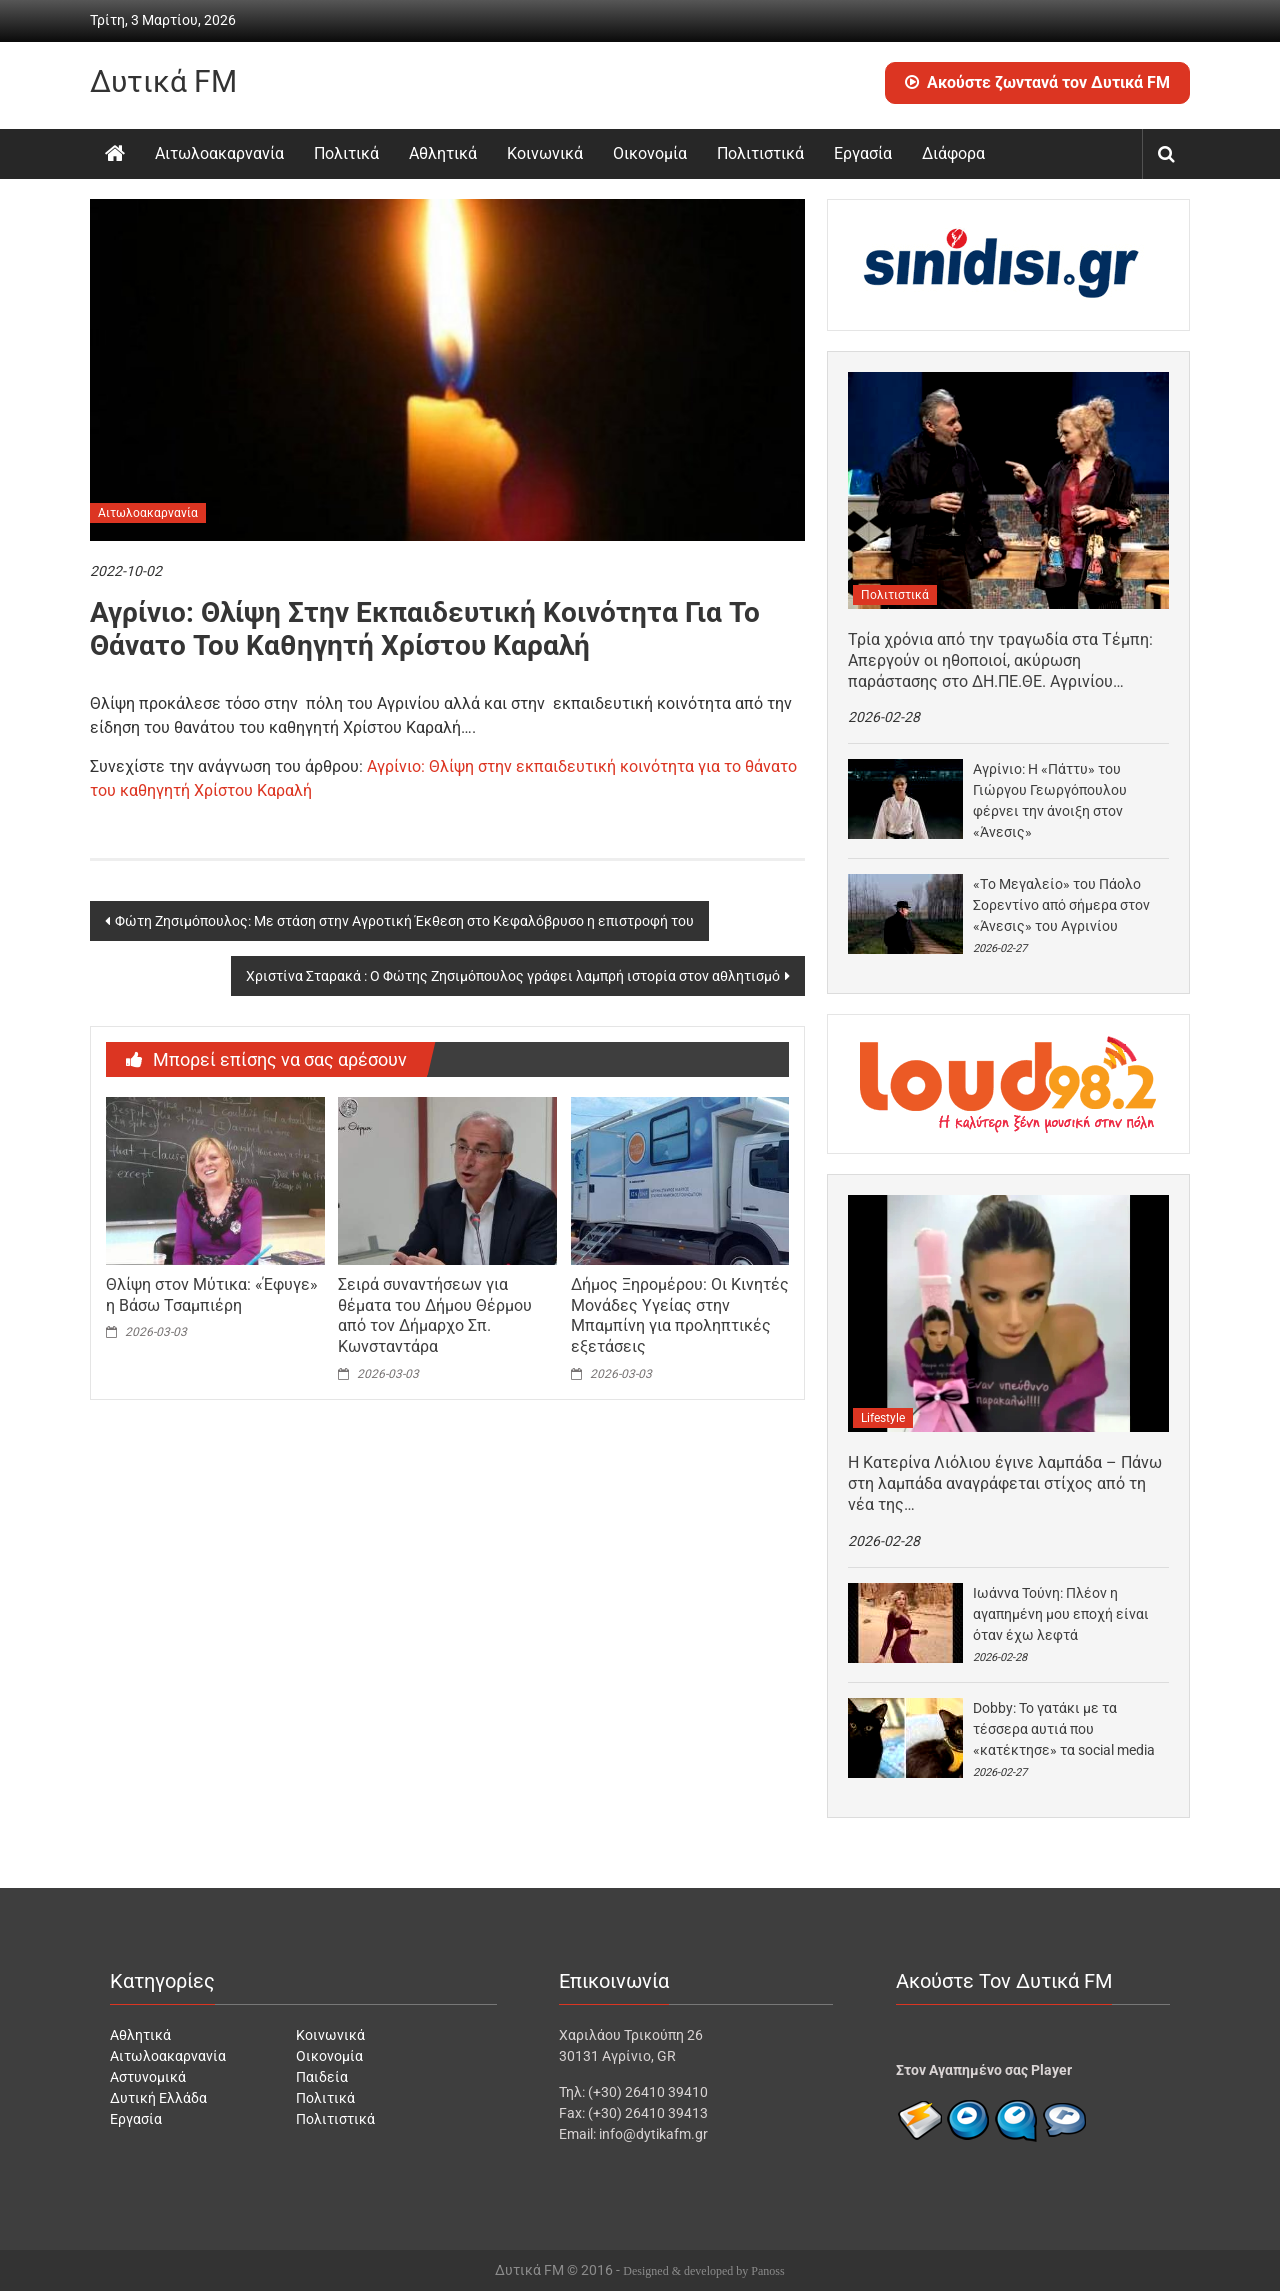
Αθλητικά (443, 153)
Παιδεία (322, 2077)
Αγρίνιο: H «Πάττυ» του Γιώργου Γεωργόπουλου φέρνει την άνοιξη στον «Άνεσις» (1050, 800)
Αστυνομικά (148, 2077)
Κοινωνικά (545, 153)
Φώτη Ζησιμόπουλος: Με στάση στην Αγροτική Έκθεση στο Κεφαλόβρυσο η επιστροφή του (404, 921)
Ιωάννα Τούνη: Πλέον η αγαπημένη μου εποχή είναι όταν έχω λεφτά (1061, 1614)
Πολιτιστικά (760, 153)
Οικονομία (650, 153)
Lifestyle (883, 1418)
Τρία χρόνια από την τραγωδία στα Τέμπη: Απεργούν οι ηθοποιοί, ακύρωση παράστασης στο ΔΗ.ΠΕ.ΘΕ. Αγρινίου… (1000, 660)
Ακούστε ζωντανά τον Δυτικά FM (1037, 82)
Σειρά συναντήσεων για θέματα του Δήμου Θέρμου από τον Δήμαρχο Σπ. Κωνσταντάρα (435, 1315)
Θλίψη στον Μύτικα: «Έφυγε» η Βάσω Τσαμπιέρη (212, 1295)
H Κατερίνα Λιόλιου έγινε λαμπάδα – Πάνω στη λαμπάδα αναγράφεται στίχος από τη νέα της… (1005, 1483)
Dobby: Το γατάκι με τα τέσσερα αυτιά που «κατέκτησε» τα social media (1064, 1729)
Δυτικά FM (163, 81)
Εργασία (863, 153)
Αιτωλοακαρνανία (219, 153)
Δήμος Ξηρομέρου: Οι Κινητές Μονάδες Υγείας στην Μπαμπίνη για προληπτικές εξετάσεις (680, 1315)
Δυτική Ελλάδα (158, 2098)
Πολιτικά (346, 153)
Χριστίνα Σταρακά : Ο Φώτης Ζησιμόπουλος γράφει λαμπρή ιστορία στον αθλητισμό (513, 976)
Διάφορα (953, 153)
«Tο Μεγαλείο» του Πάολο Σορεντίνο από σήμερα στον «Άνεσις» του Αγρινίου (1061, 905)
